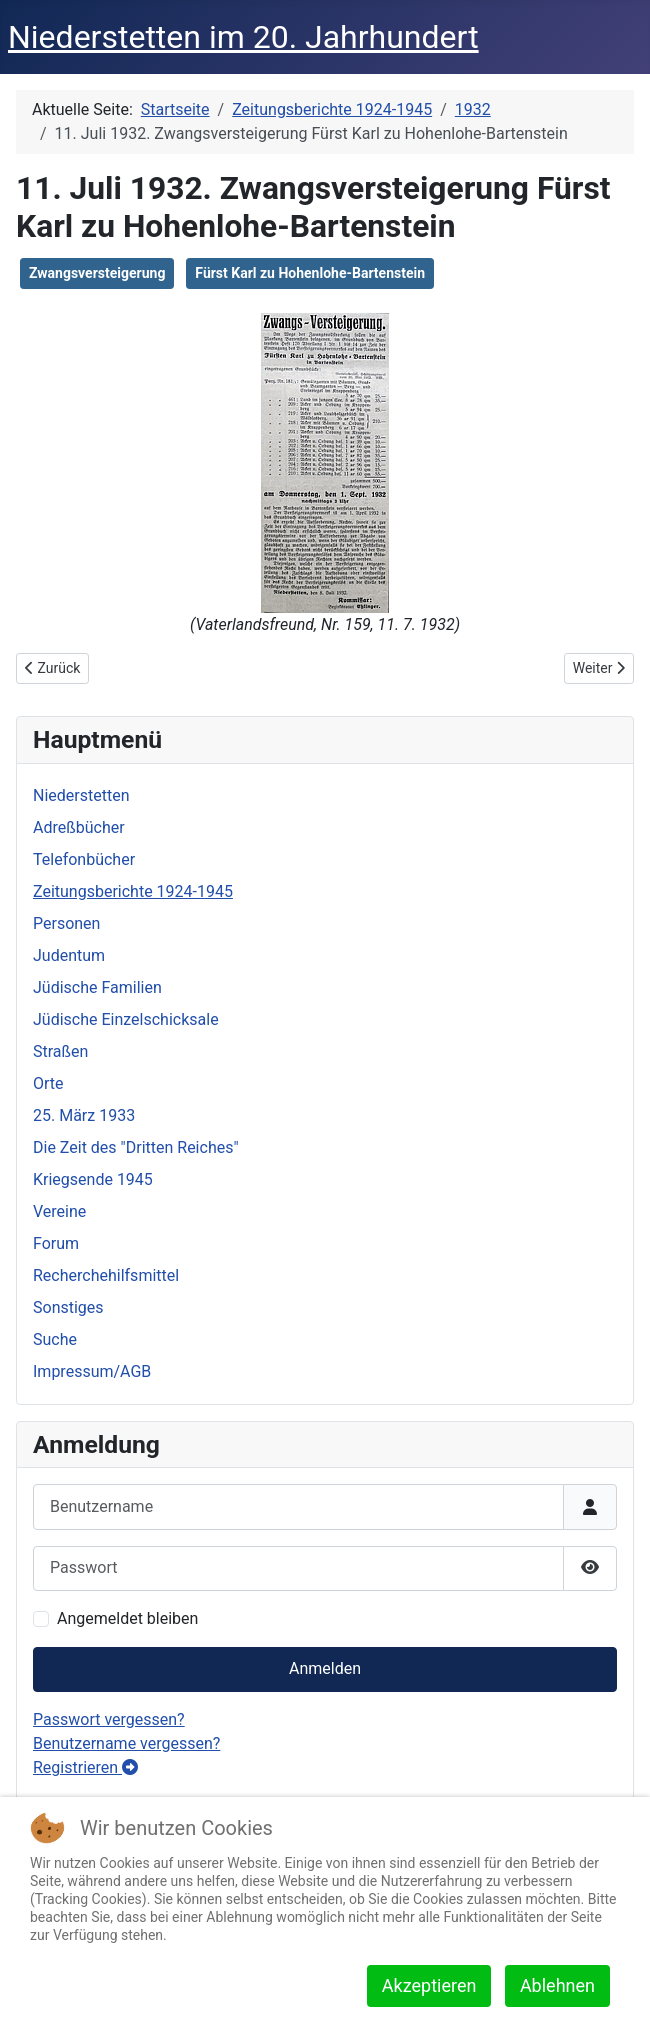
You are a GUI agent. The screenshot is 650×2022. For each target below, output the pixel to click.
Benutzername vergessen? (126, 1743)
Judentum (69, 955)
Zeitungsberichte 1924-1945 (133, 891)
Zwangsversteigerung (97, 273)
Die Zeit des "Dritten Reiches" (136, 1147)
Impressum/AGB (92, 1371)
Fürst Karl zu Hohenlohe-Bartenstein (310, 273)
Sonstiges (68, 1307)
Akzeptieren (429, 1985)
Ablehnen (557, 1985)
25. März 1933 (84, 1115)
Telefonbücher (84, 859)
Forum (56, 1243)
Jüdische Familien (97, 987)
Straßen (60, 1051)
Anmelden (325, 1668)
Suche (55, 1339)
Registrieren (85, 1767)
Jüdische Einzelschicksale (126, 1019)
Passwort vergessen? (109, 1719)
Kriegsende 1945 (93, 1179)
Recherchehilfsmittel (106, 1275)
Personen (66, 923)
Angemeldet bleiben (127, 1618)
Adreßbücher (79, 827)
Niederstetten (81, 795)
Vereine (59, 1211)
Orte (48, 1083)
